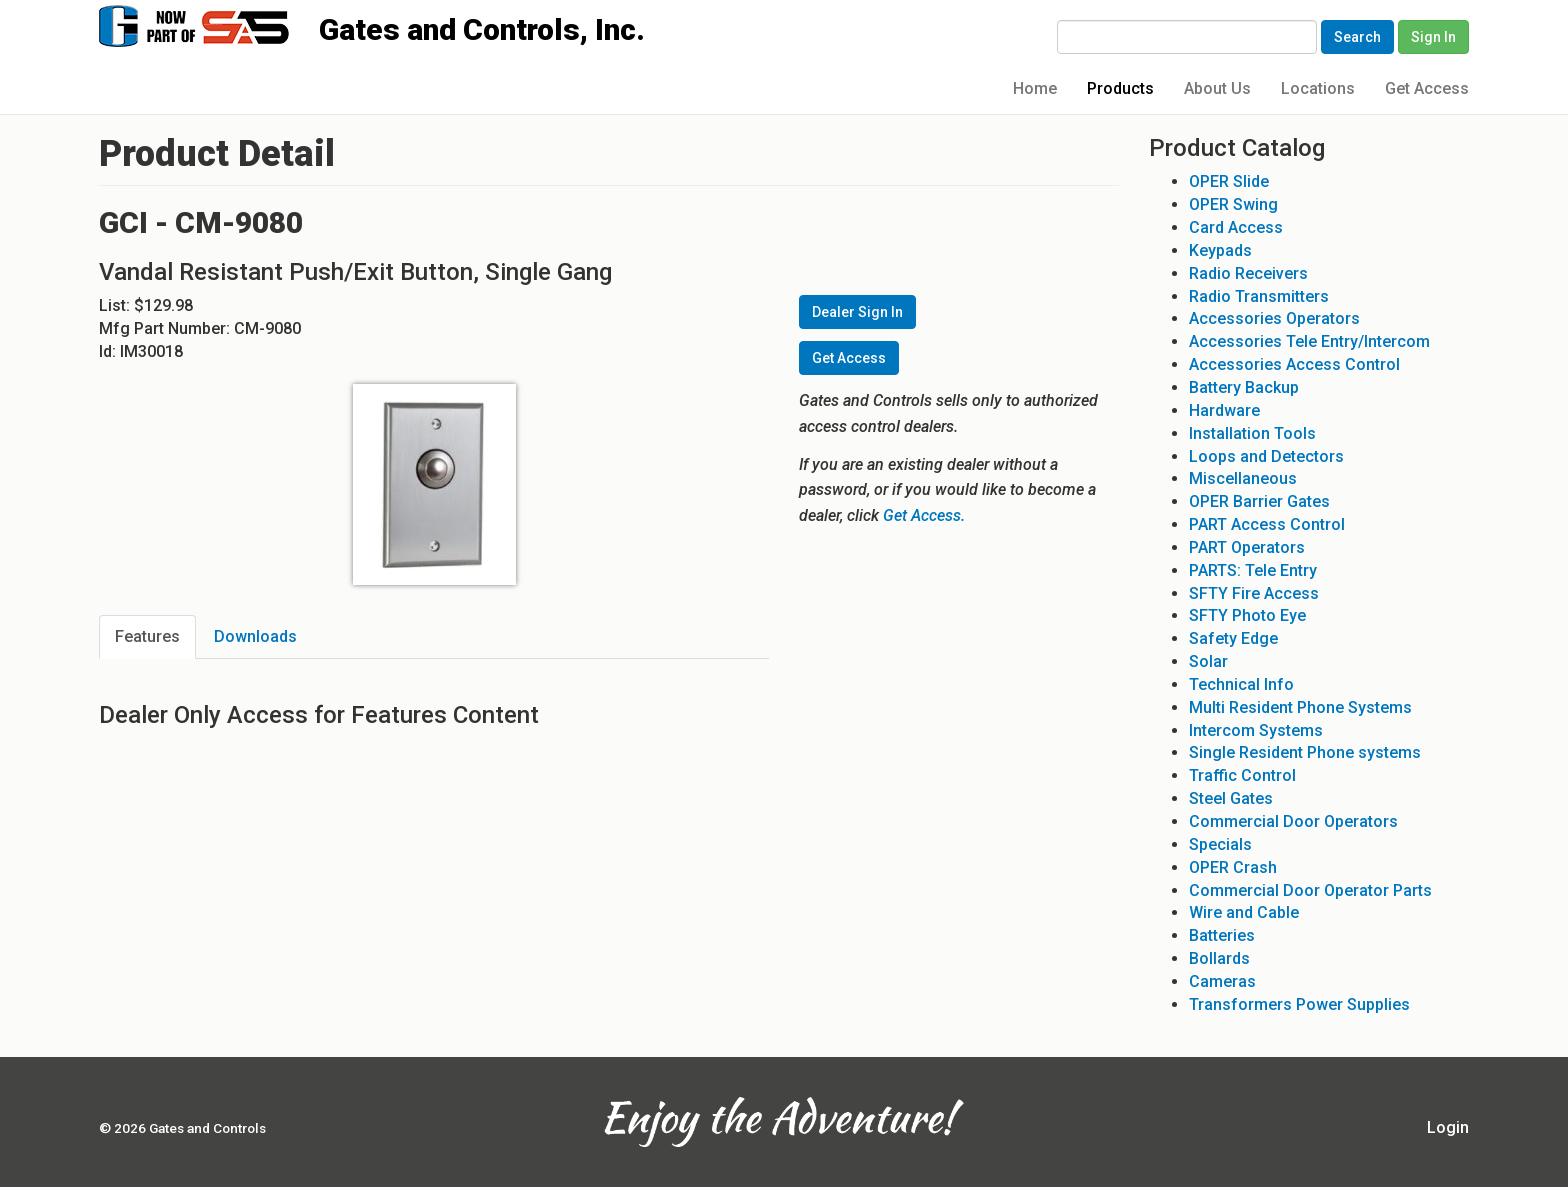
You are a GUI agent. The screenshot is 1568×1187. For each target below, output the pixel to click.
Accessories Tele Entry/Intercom (1309, 341)
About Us (1217, 88)
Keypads (1220, 250)
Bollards (1219, 958)
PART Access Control (1267, 524)
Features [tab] (147, 636)
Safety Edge (1233, 638)
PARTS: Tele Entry (1253, 570)
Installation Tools (1252, 433)
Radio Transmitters (1259, 296)
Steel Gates (1231, 798)
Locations (1318, 88)
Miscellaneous (1243, 478)
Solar (1208, 661)
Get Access (1427, 88)
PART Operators (1247, 547)
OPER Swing (1233, 204)
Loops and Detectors (1266, 456)
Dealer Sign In (857, 312)
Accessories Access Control (1294, 364)
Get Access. (924, 515)
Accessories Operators (1274, 318)
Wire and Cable (1244, 912)
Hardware (1224, 410)
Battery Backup (1244, 387)
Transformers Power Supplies (1299, 1004)
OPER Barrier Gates (1259, 501)
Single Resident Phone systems (1305, 752)
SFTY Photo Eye (1247, 615)
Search (1357, 37)
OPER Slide (1229, 181)
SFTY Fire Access (1254, 593)
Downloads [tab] (255, 636)
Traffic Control (1242, 775)
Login (1448, 1127)
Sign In (1433, 37)
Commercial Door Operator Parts (1310, 890)
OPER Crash (1233, 867)
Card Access (1236, 227)
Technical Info (1241, 684)
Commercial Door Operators (1293, 821)
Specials (1220, 844)
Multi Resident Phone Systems (1300, 707)
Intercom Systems (1256, 730)
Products (1120, 88)
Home (1035, 88)
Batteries (1222, 935)
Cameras (1222, 981)
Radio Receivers (1248, 273)
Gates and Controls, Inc (213, 24)
